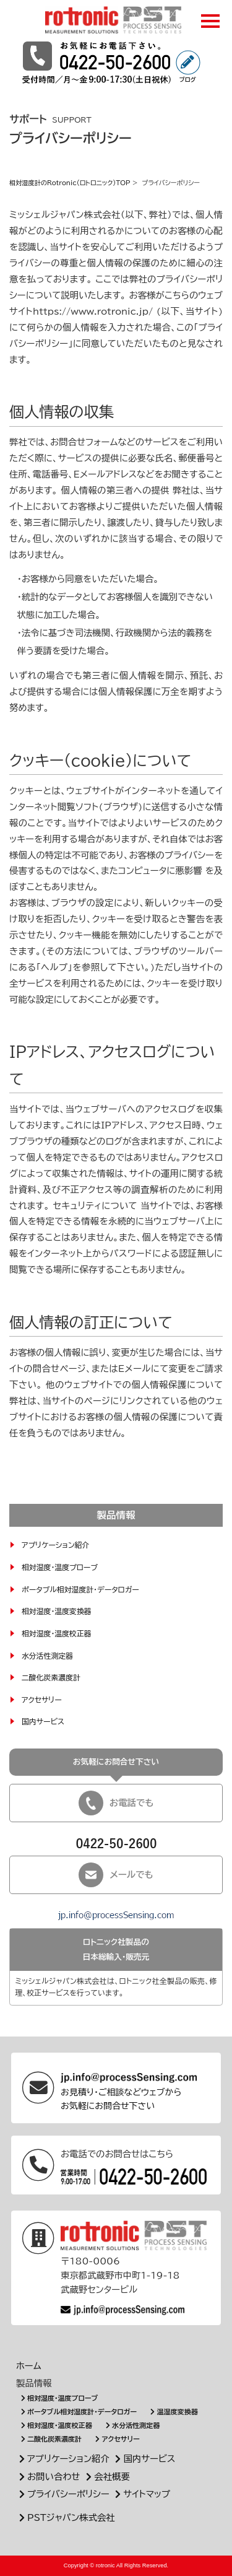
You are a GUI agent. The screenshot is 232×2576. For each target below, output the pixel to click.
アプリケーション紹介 (55, 1545)
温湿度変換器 (173, 2411)
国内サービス (43, 1721)
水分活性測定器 (47, 1656)
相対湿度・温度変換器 (57, 1611)
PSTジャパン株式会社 (65, 2517)
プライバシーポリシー (63, 2494)
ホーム (28, 2365)
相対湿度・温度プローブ (60, 1567)
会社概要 (106, 2476)
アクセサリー (42, 1699)
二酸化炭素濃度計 (51, 1677)
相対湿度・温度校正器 (57, 1633)
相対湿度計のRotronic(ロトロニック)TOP (70, 183)
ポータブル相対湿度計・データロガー (80, 1589)
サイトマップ (142, 2494)
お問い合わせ (48, 2476)
